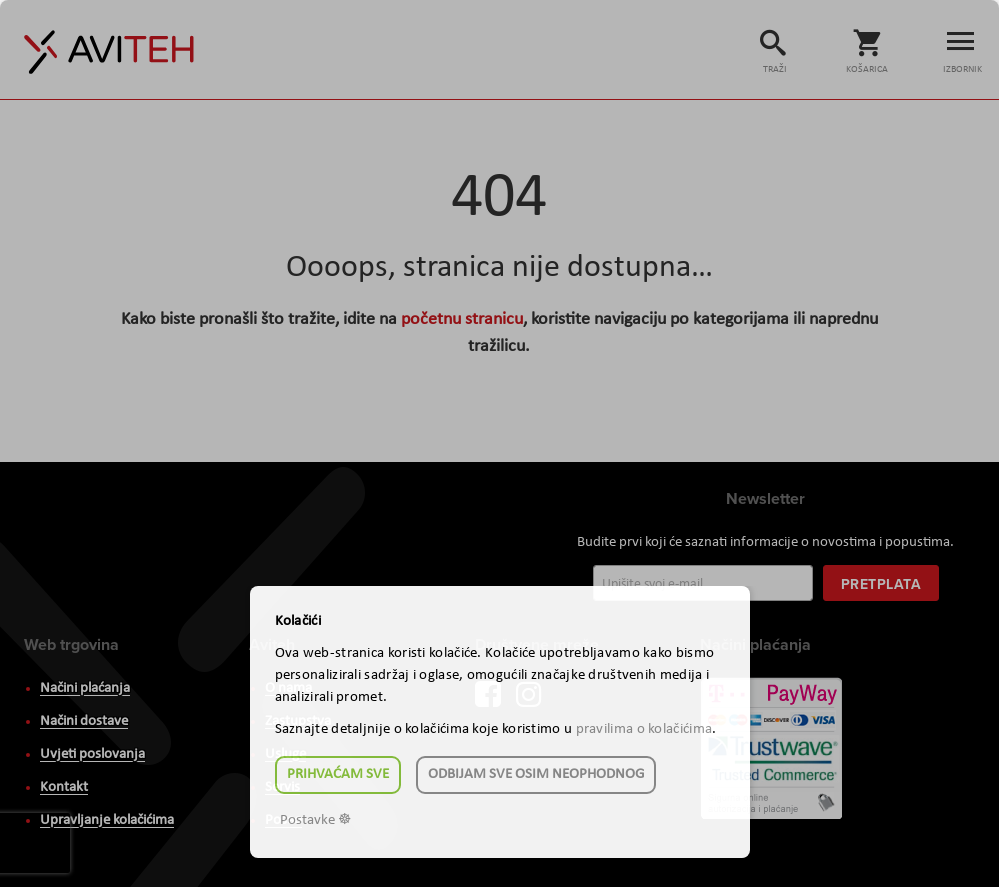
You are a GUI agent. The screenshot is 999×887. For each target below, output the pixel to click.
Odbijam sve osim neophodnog (536, 774)
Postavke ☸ (315, 820)
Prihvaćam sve (338, 774)
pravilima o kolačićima (644, 729)
